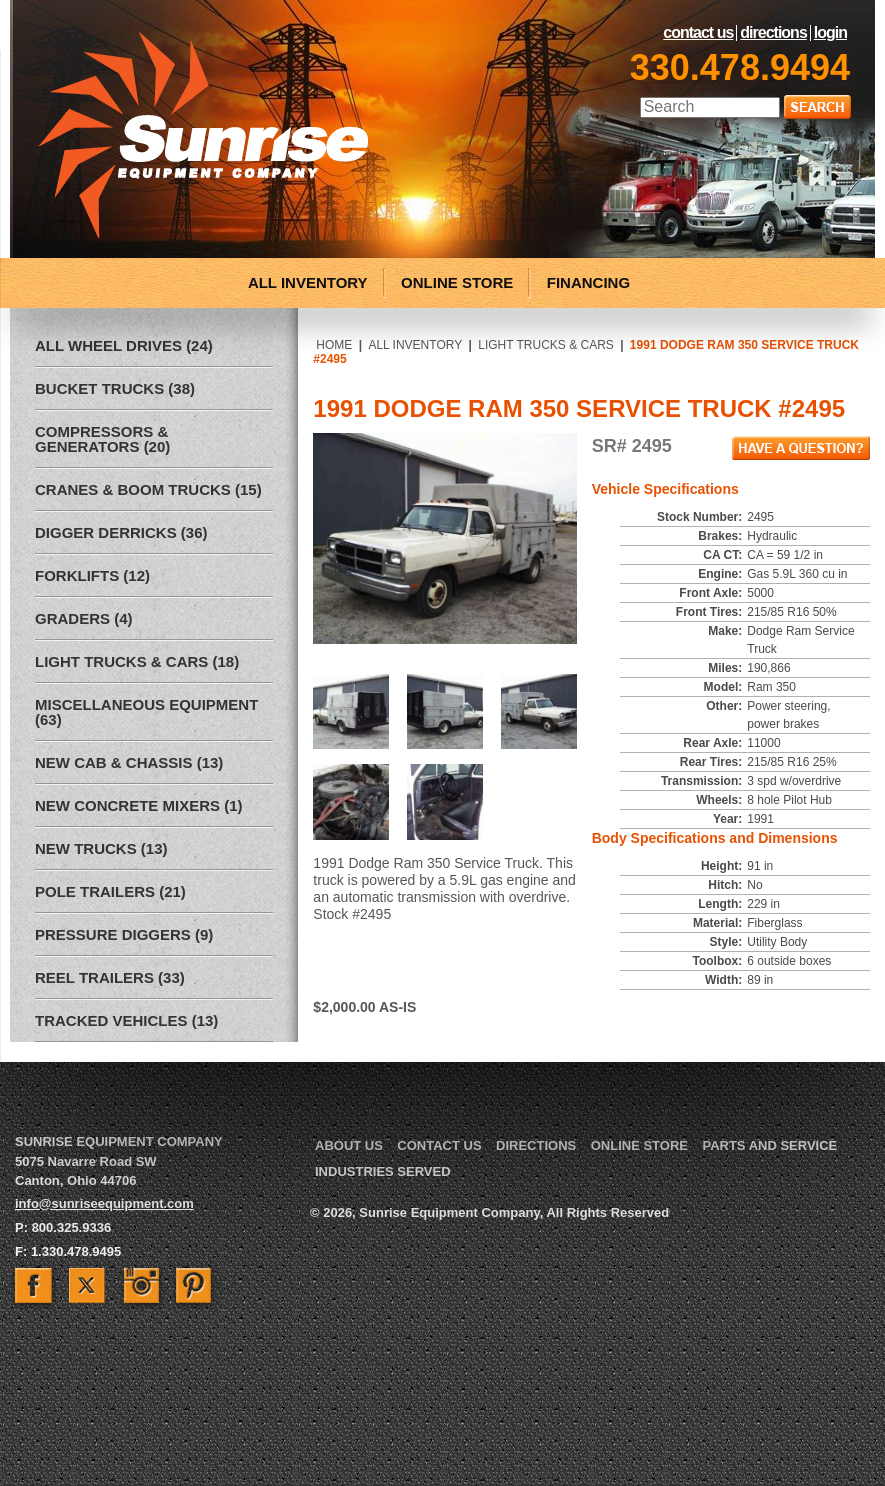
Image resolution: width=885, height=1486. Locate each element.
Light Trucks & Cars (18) (137, 661)
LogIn (830, 33)
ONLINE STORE (457, 282)
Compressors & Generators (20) (102, 439)
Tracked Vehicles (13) (126, 1020)
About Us (349, 1145)
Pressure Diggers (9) (124, 934)
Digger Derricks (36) (121, 532)
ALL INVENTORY (308, 282)
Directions (773, 33)
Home (334, 345)
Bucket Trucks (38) (115, 388)
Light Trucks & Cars (546, 345)
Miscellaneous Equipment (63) (146, 712)
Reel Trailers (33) (110, 977)
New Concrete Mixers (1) (139, 805)
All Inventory (415, 345)
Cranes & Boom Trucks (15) (148, 489)
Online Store (639, 1145)
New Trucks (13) (101, 848)
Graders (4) (84, 618)
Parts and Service (769, 1145)
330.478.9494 (740, 67)
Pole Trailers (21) (110, 891)
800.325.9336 (72, 1227)
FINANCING (588, 282)
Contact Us (698, 33)
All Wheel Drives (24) (124, 345)
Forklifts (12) (92, 575)
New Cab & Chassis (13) (129, 762)
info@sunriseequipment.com (104, 1203)
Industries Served (383, 1171)
